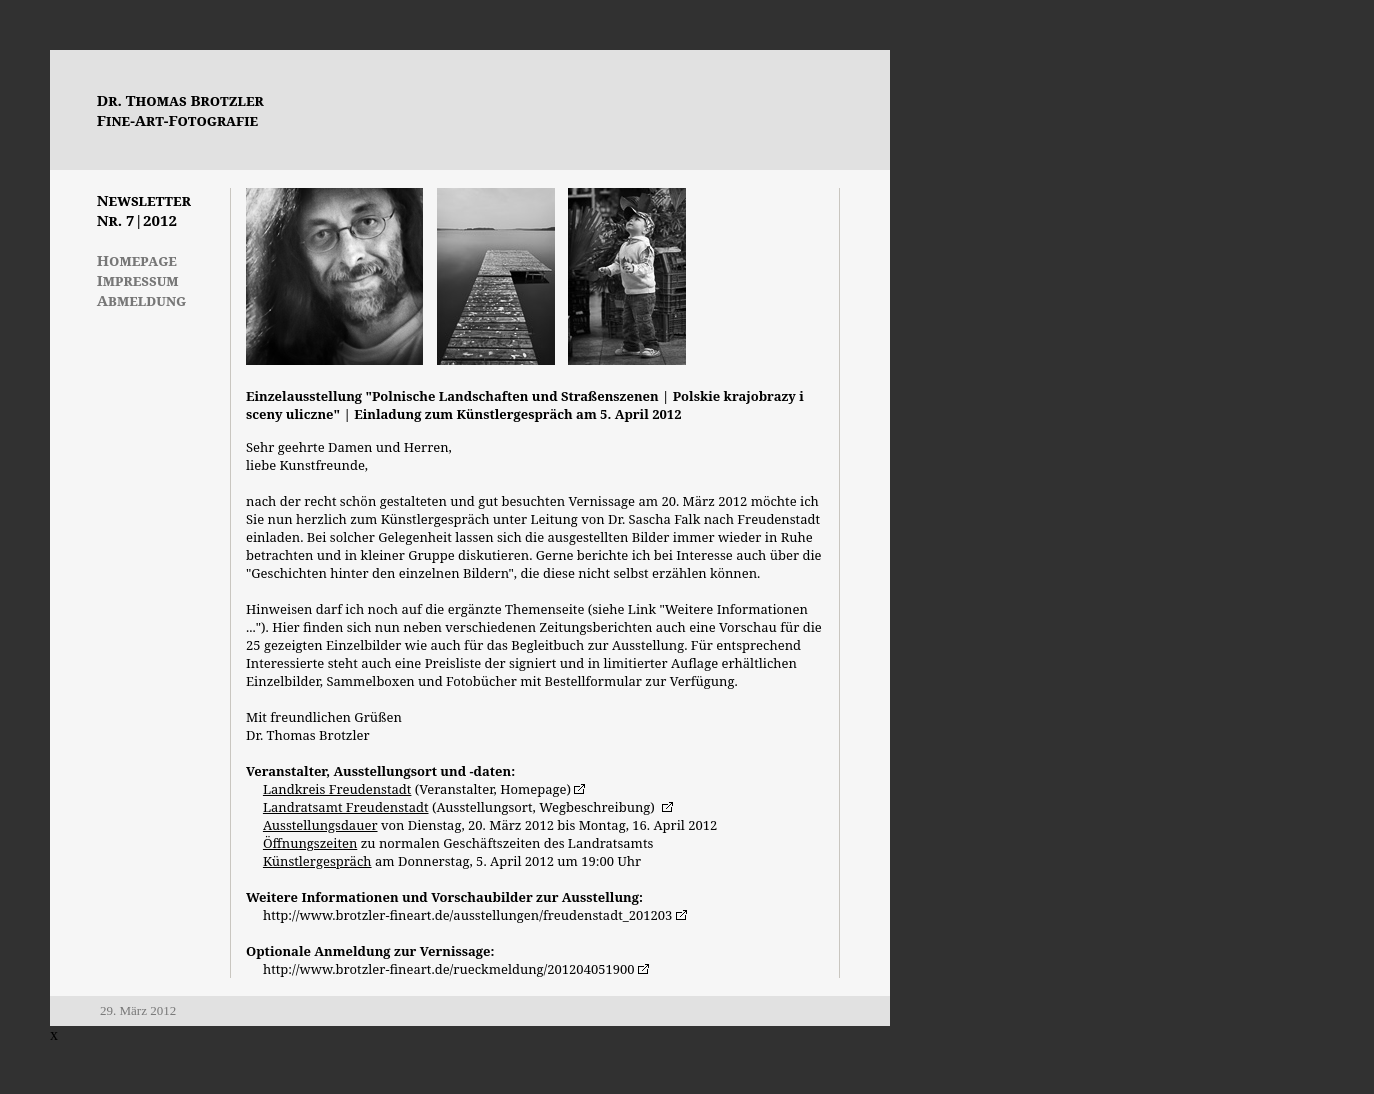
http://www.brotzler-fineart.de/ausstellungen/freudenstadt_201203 (467, 915)
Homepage (137, 260)
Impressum (138, 280)
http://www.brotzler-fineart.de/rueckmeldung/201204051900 (449, 969)
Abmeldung (141, 300)
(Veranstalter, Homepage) (417, 789)
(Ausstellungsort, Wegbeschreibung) (460, 807)
